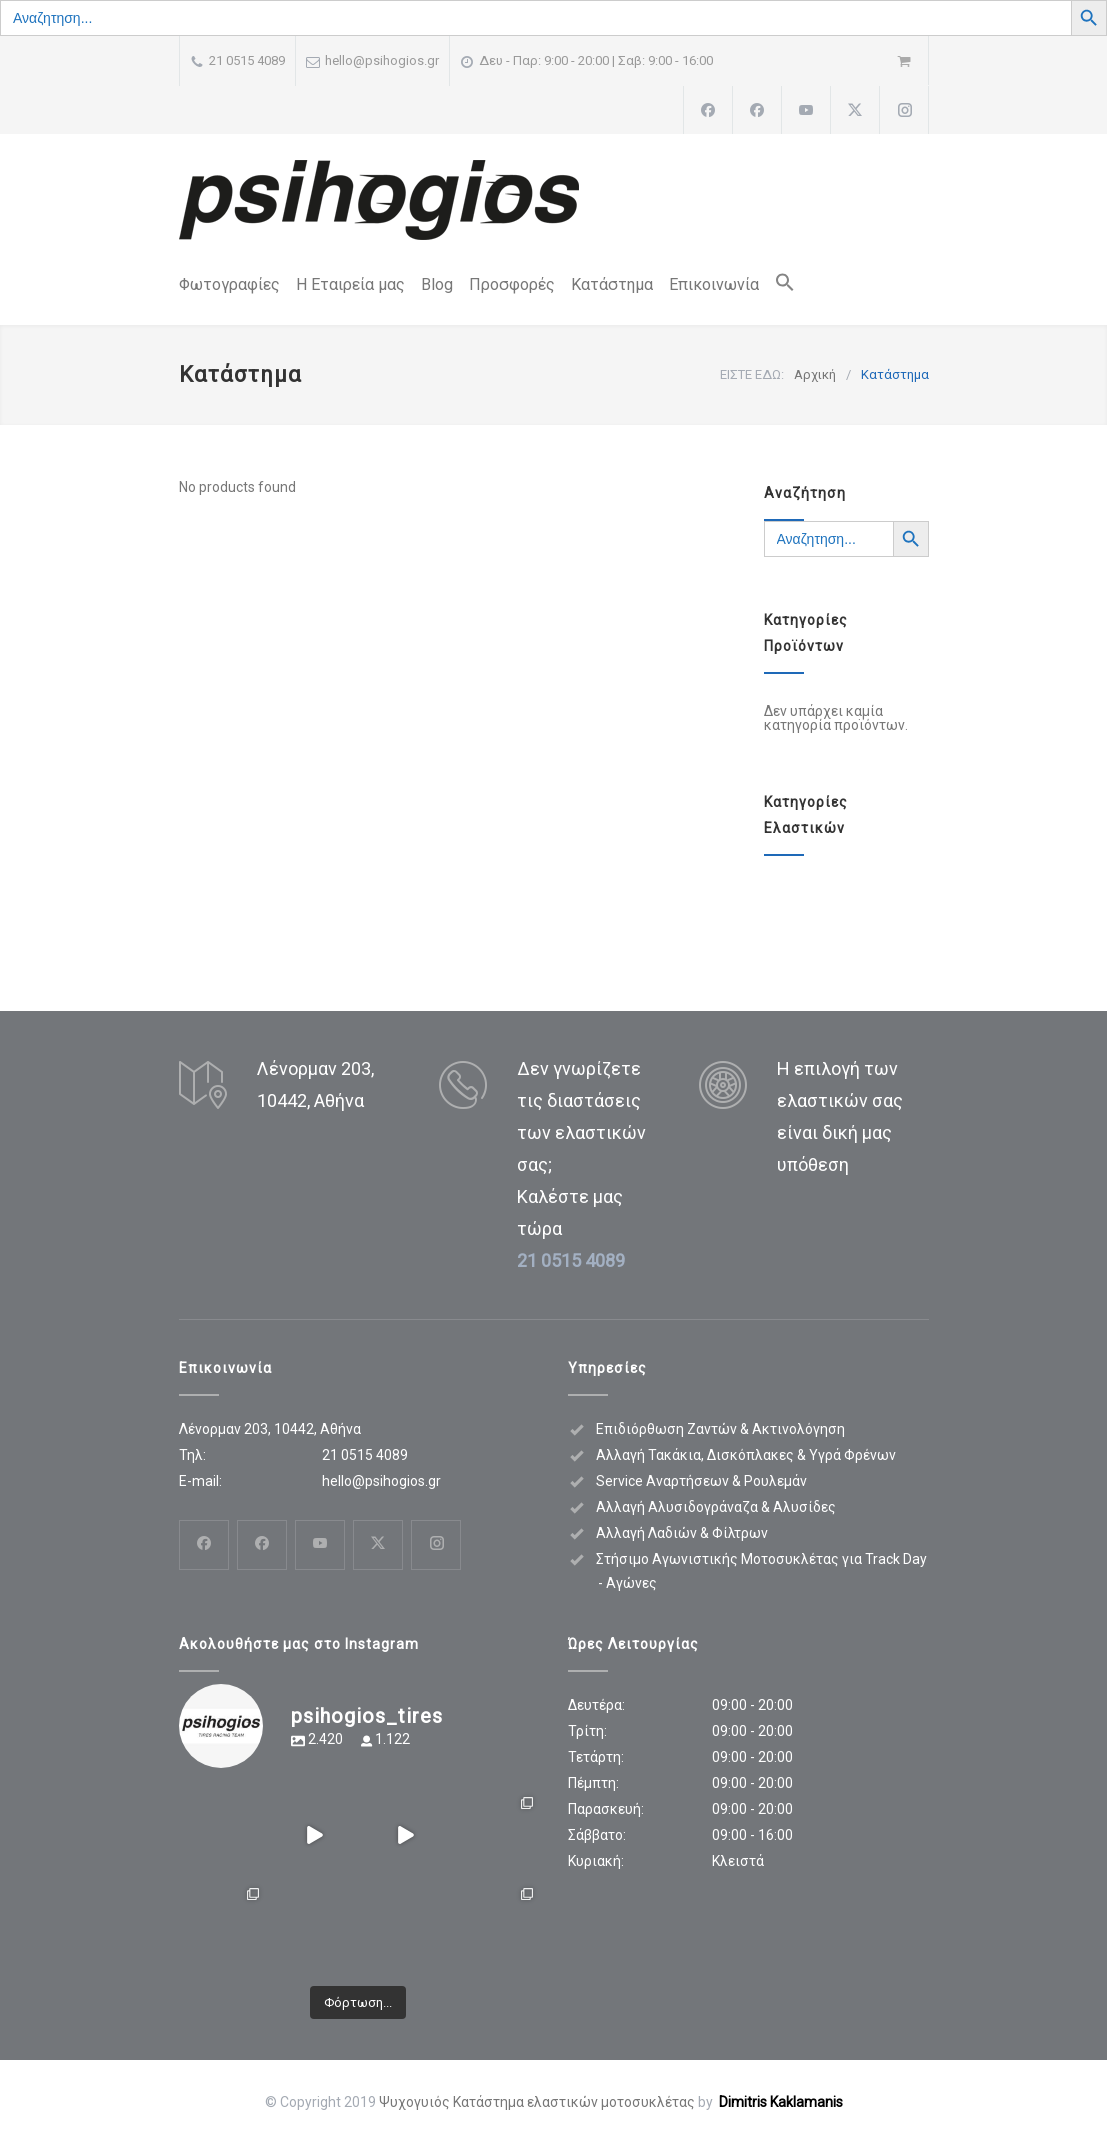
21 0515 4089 (247, 60)
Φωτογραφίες (229, 284)
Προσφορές (512, 284)
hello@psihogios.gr (382, 60)
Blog (437, 284)
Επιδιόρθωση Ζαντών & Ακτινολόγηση (720, 1429)
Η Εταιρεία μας (350, 284)
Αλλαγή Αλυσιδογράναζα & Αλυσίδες (716, 1507)
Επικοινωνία (714, 284)
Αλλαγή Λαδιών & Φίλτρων (682, 1533)
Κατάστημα (612, 284)
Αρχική (815, 374)
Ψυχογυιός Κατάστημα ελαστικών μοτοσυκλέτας (537, 2102)
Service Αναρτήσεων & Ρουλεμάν (701, 1481)
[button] (777, 286)
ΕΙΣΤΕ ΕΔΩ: (752, 374)
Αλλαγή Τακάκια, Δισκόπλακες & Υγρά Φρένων (746, 1455)
